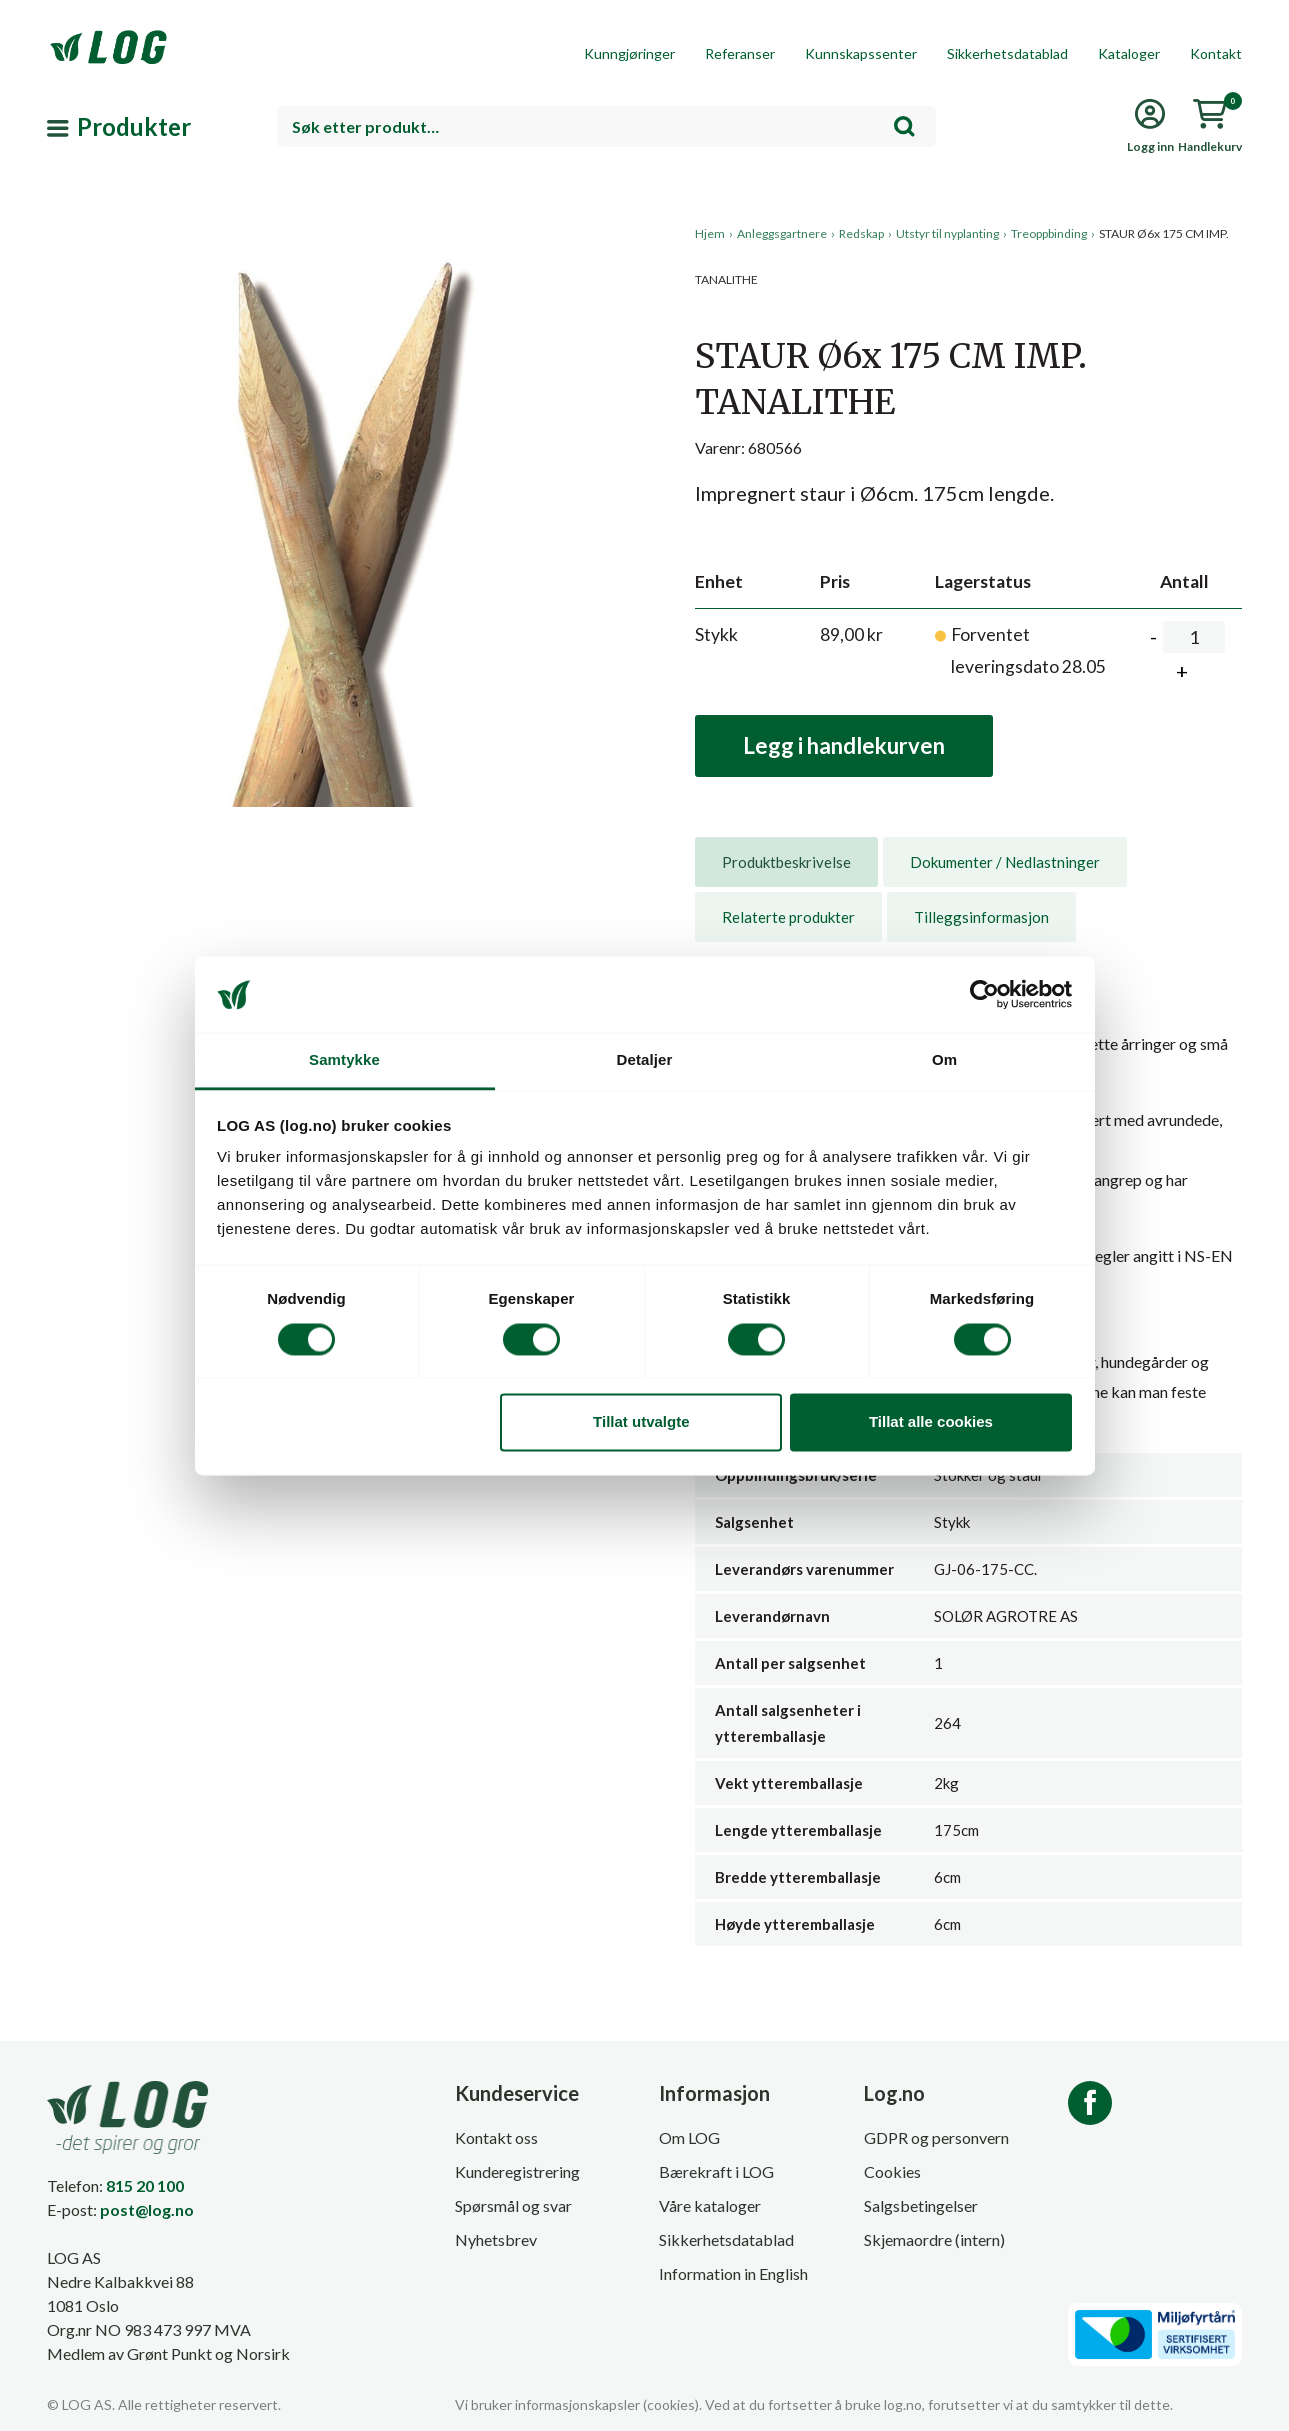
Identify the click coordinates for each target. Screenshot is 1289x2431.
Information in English (733, 2273)
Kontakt (1216, 53)
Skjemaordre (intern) (934, 2239)
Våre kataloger (710, 2205)
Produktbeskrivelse (786, 862)
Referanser (740, 53)
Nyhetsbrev (496, 2239)
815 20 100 (145, 2185)
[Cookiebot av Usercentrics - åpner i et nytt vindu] (984, 994)
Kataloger (1129, 53)
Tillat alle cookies (931, 1422)
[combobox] (606, 126)
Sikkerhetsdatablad (1007, 53)
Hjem (710, 233)
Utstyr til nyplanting (947, 233)
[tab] (786, 862)
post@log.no (147, 2209)
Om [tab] (944, 1060)
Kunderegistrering (517, 2171)
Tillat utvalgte (641, 1422)
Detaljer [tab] (645, 1060)
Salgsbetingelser (921, 2205)
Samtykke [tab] (344, 1060)
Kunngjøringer (629, 53)
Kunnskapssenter (861, 53)
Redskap (861, 233)
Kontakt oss (496, 2137)
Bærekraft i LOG (716, 2171)
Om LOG (689, 2137)
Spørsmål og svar (513, 2205)
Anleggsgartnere (782, 233)
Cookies (892, 2171)
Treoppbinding (1049, 233)
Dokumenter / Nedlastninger (1005, 862)
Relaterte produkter (788, 917)
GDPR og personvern (936, 2137)
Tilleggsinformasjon (981, 917)
